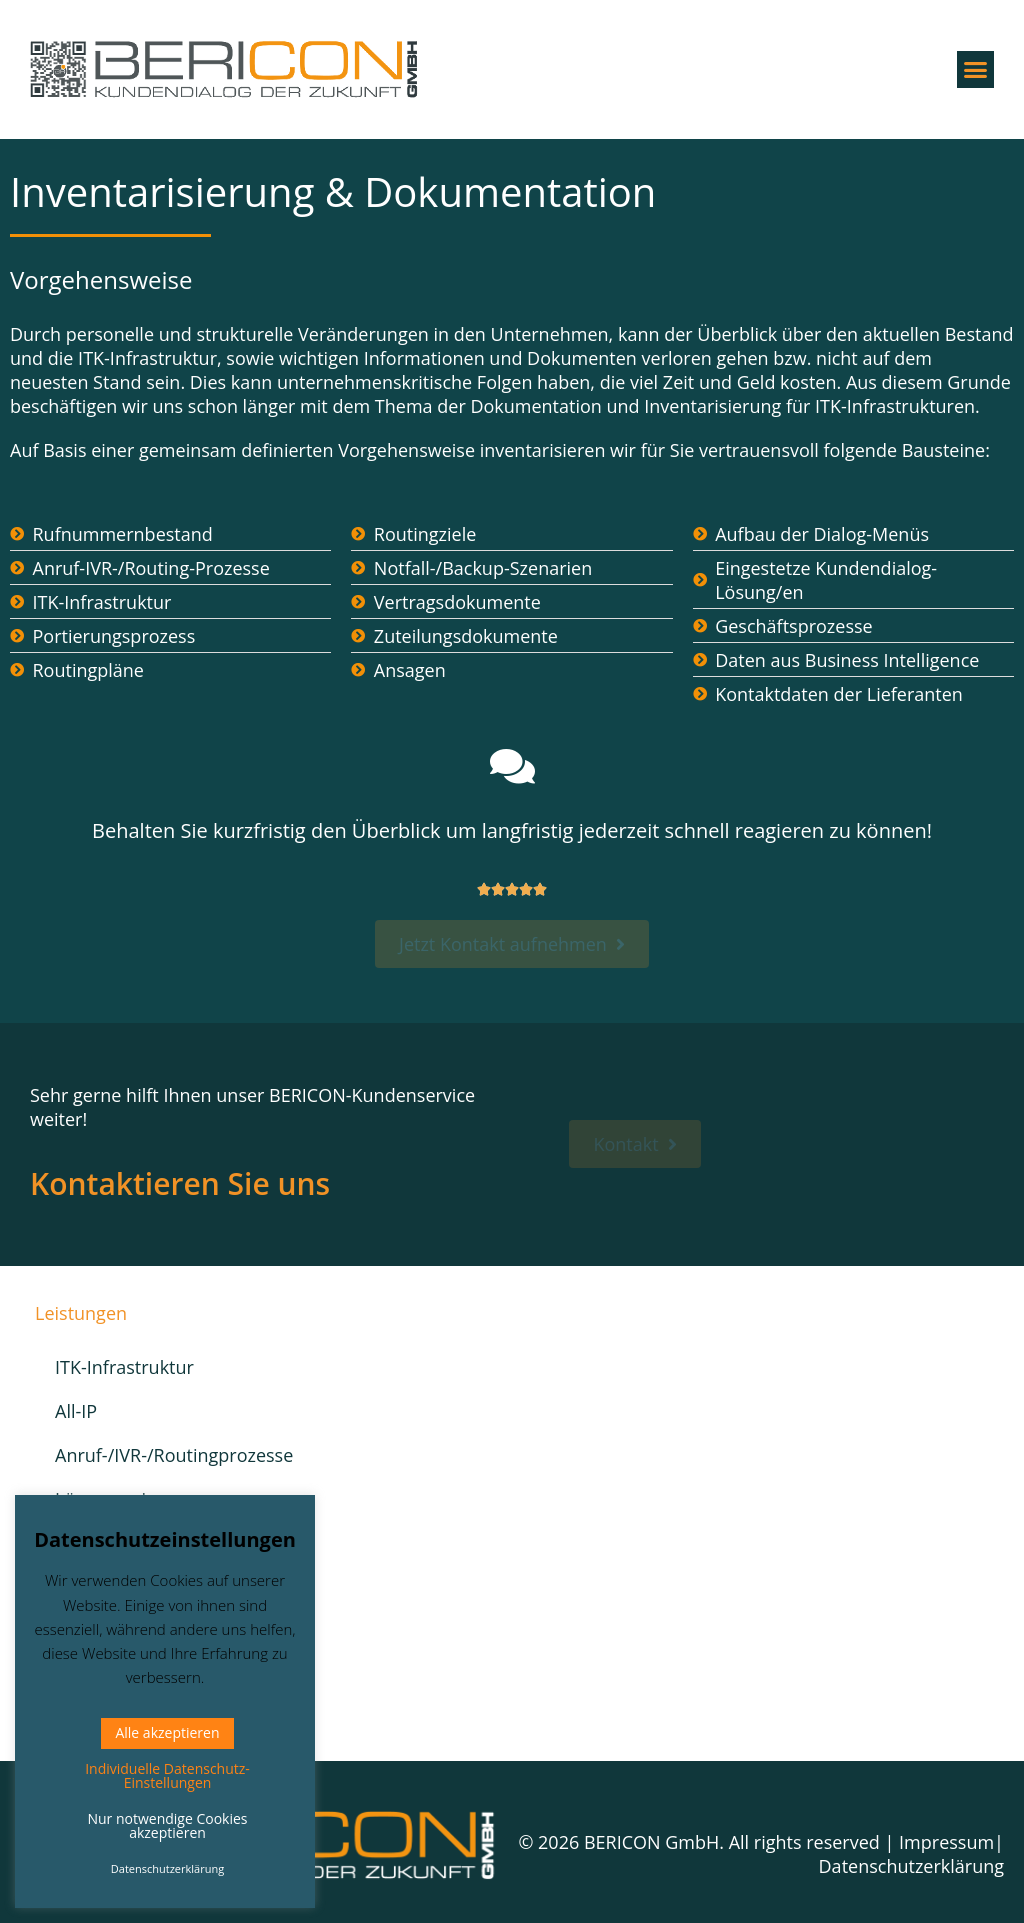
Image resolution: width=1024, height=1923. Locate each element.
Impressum (946, 1842)
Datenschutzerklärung (911, 1866)
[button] (976, 70)
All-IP (76, 1411)
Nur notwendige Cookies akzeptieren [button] (167, 1825)
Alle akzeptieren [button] (167, 1732)
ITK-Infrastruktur (124, 1367)
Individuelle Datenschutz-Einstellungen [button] (167, 1775)
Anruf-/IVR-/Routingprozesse (157, 1455)
